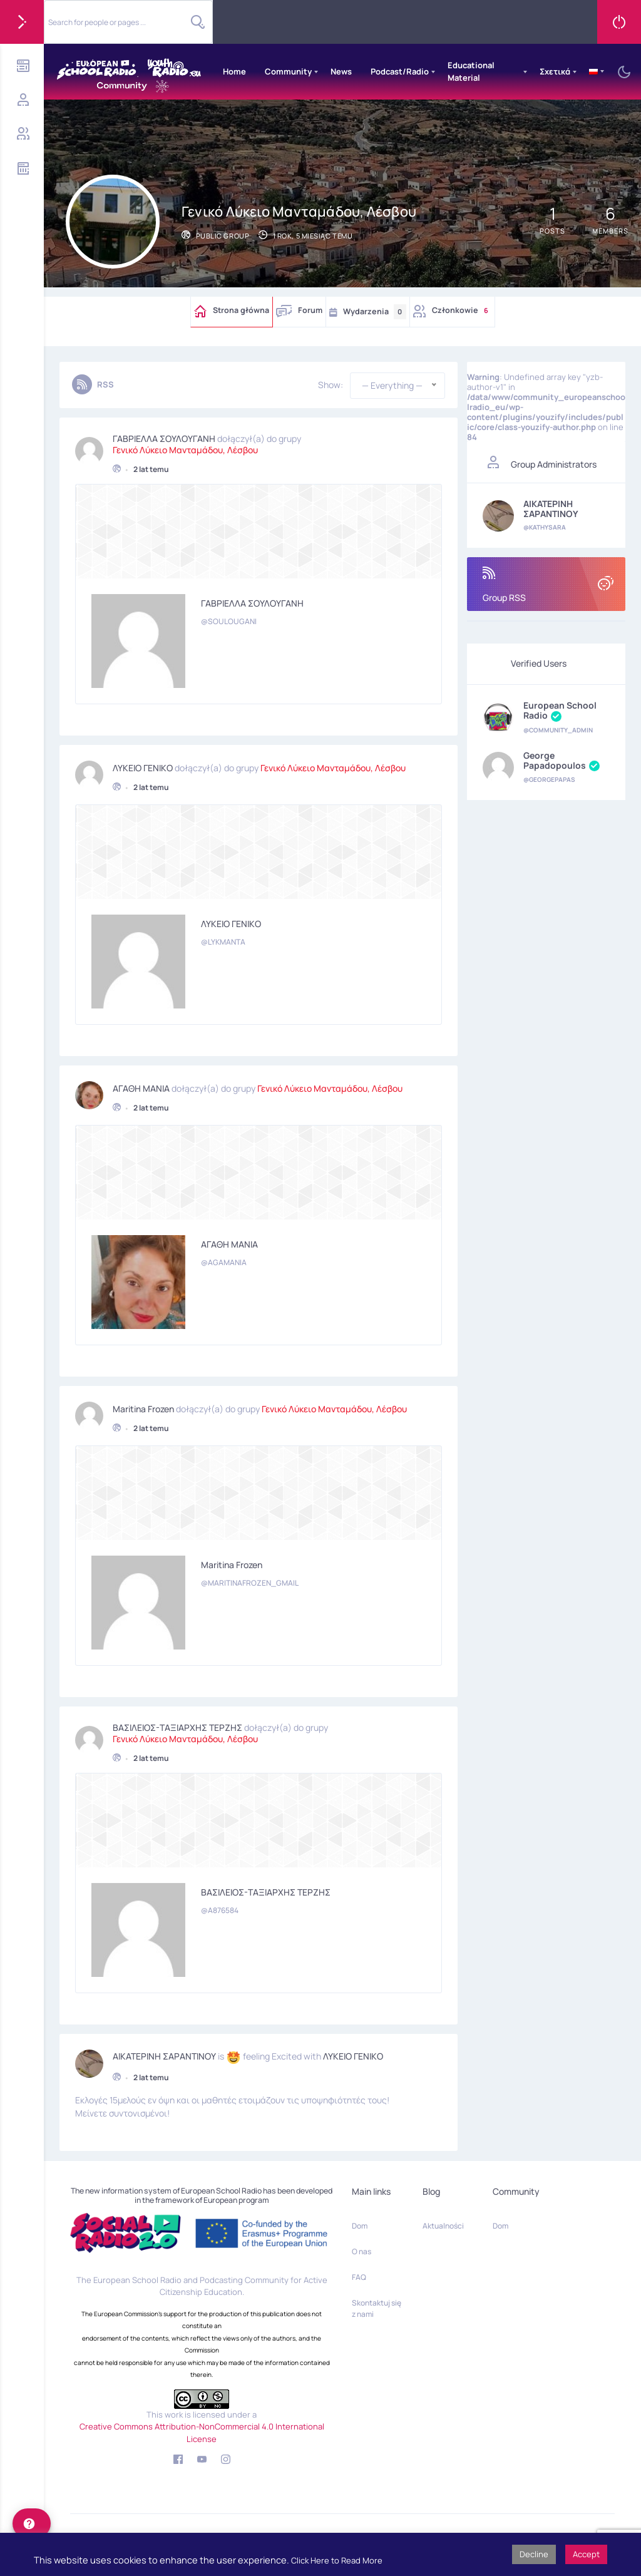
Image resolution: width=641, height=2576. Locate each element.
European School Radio (560, 711)
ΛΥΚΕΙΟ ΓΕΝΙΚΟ (143, 765)
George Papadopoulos (561, 761)
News (341, 71)
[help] (32, 2523)
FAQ (359, 2277)
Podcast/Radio (400, 71)
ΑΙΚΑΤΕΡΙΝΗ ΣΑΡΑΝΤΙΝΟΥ (164, 2054)
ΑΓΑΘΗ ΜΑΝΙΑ (141, 1085)
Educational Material (471, 71)
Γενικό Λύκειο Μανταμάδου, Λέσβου (185, 447)
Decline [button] (534, 2554)
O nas (361, 2251)
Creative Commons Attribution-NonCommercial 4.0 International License (201, 2433)
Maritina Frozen (143, 1406)
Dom (359, 2225)
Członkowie (461, 310)
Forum (310, 310)
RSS (105, 384)
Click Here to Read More (336, 2560)
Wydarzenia (374, 311)
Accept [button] (586, 2554)
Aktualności (443, 2225)
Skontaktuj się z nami (376, 2308)
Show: (330, 385)
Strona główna (241, 310)
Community (288, 71)
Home (234, 71)
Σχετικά (555, 71)
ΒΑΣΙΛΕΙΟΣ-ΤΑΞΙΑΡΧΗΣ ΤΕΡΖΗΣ (177, 1724)
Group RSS (546, 585)
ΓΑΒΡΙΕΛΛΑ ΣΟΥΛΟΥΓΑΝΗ (164, 435)
